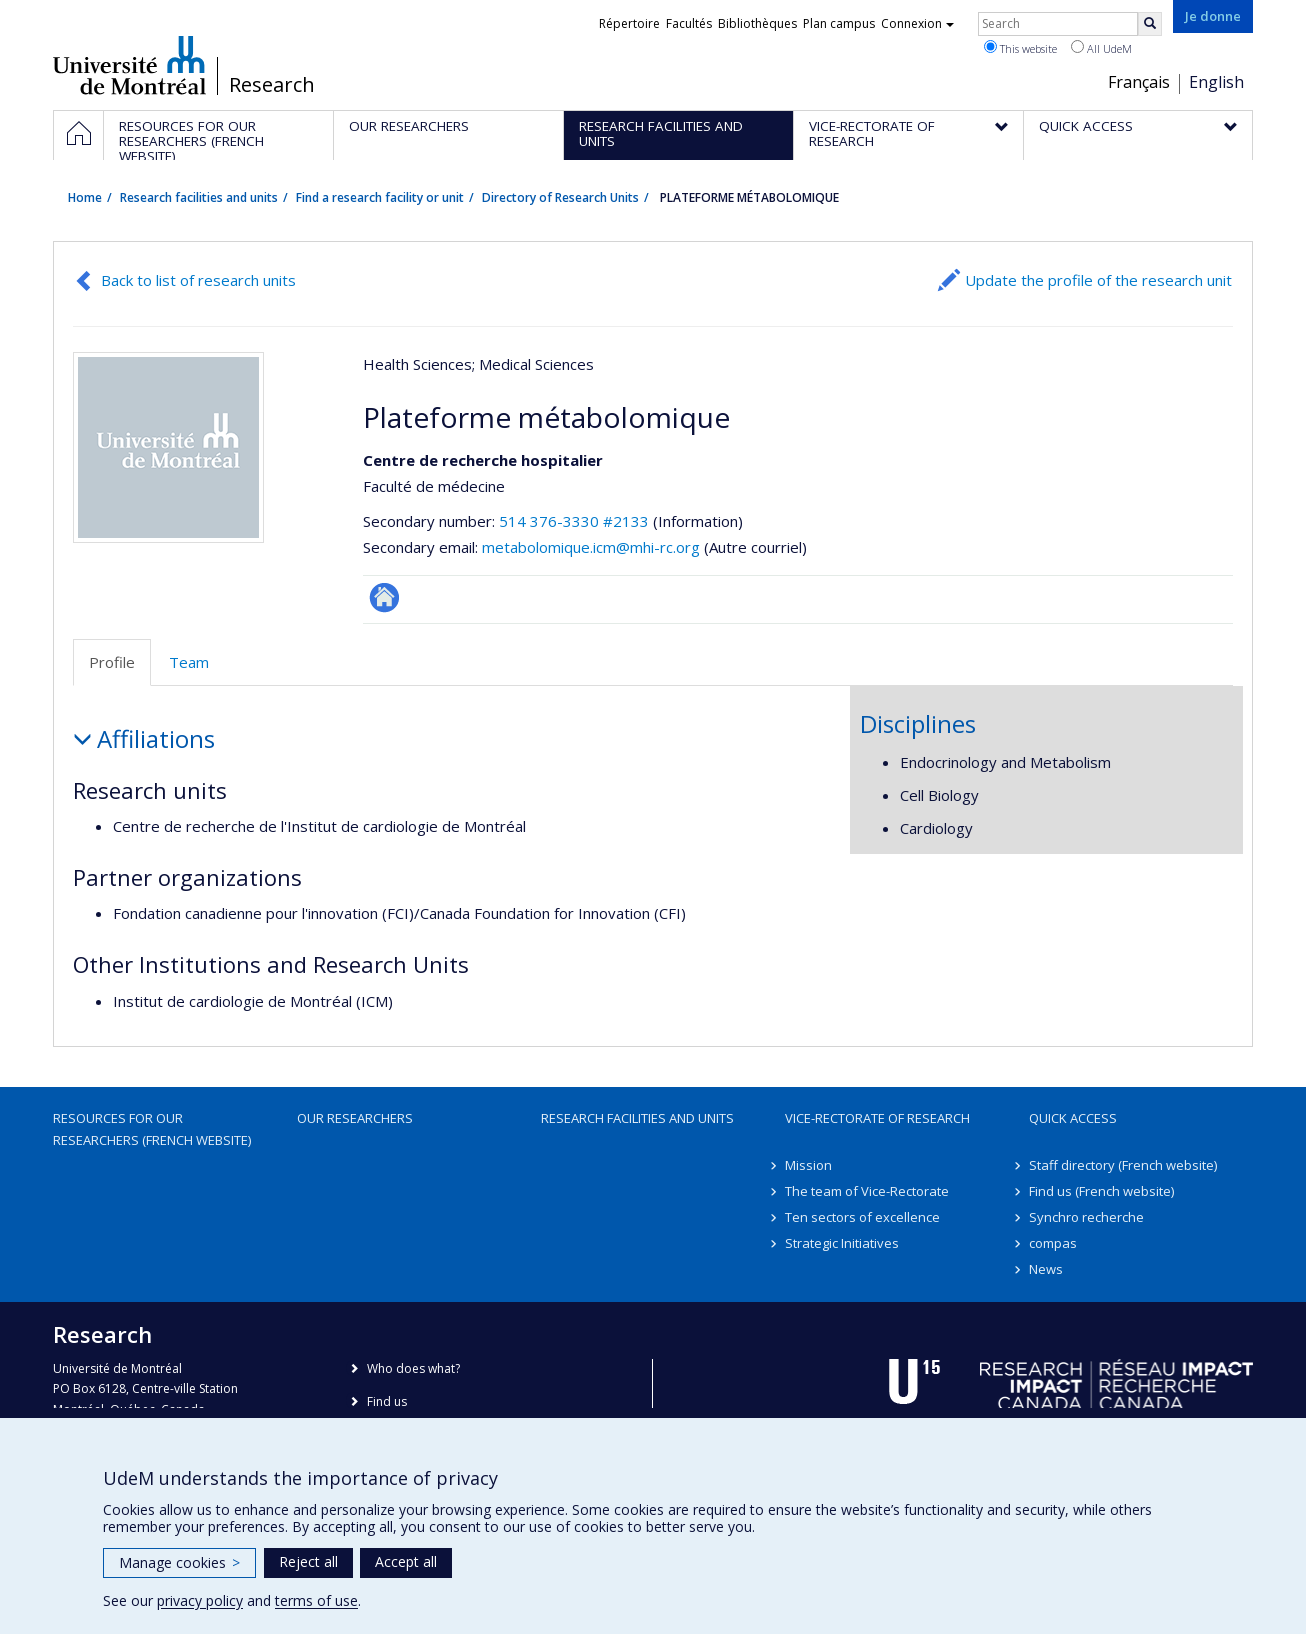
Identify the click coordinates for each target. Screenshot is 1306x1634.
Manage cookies (179, 1562)
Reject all (308, 1561)
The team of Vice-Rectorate (867, 1191)
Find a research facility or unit (380, 197)
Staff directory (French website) (1123, 1165)
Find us (387, 1401)
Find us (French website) (1101, 1191)
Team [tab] (189, 662)
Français (1139, 82)
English (1216, 82)
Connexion (917, 23)
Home (85, 197)
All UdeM (1101, 48)
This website (1020, 48)
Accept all (406, 1561)
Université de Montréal (129, 65)
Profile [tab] (112, 662)
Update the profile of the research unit (1098, 280)
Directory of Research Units (560, 197)
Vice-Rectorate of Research (877, 1118)
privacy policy (200, 1600)
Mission (808, 1165)
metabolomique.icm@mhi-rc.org (591, 547)
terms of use (316, 1600)
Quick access (1073, 1118)
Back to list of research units (198, 280)
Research (272, 85)
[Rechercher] (1150, 24)
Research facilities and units (199, 197)
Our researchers (355, 1118)
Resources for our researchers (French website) (152, 1129)
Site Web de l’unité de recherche (384, 597)
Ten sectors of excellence (862, 1217)
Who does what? (413, 1368)
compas (1053, 1243)
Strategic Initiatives (842, 1243)
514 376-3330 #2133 (574, 521)
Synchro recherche (1086, 1217)
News (1046, 1269)
